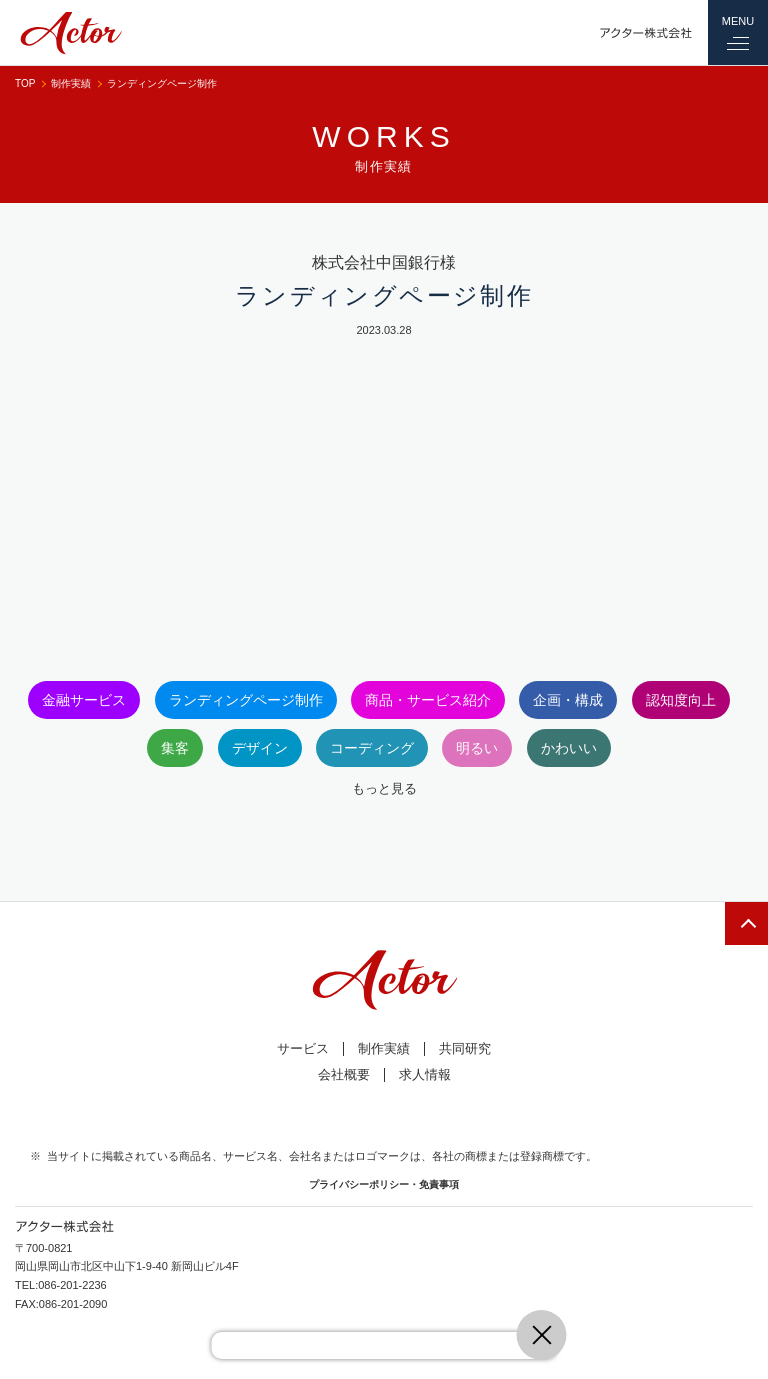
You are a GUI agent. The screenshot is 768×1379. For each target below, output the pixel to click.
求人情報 (425, 1074)
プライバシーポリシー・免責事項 (384, 1184)
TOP (25, 83)
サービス (303, 1048)
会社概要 (344, 1074)
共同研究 (465, 1048)
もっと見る (384, 788)
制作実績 (71, 83)
